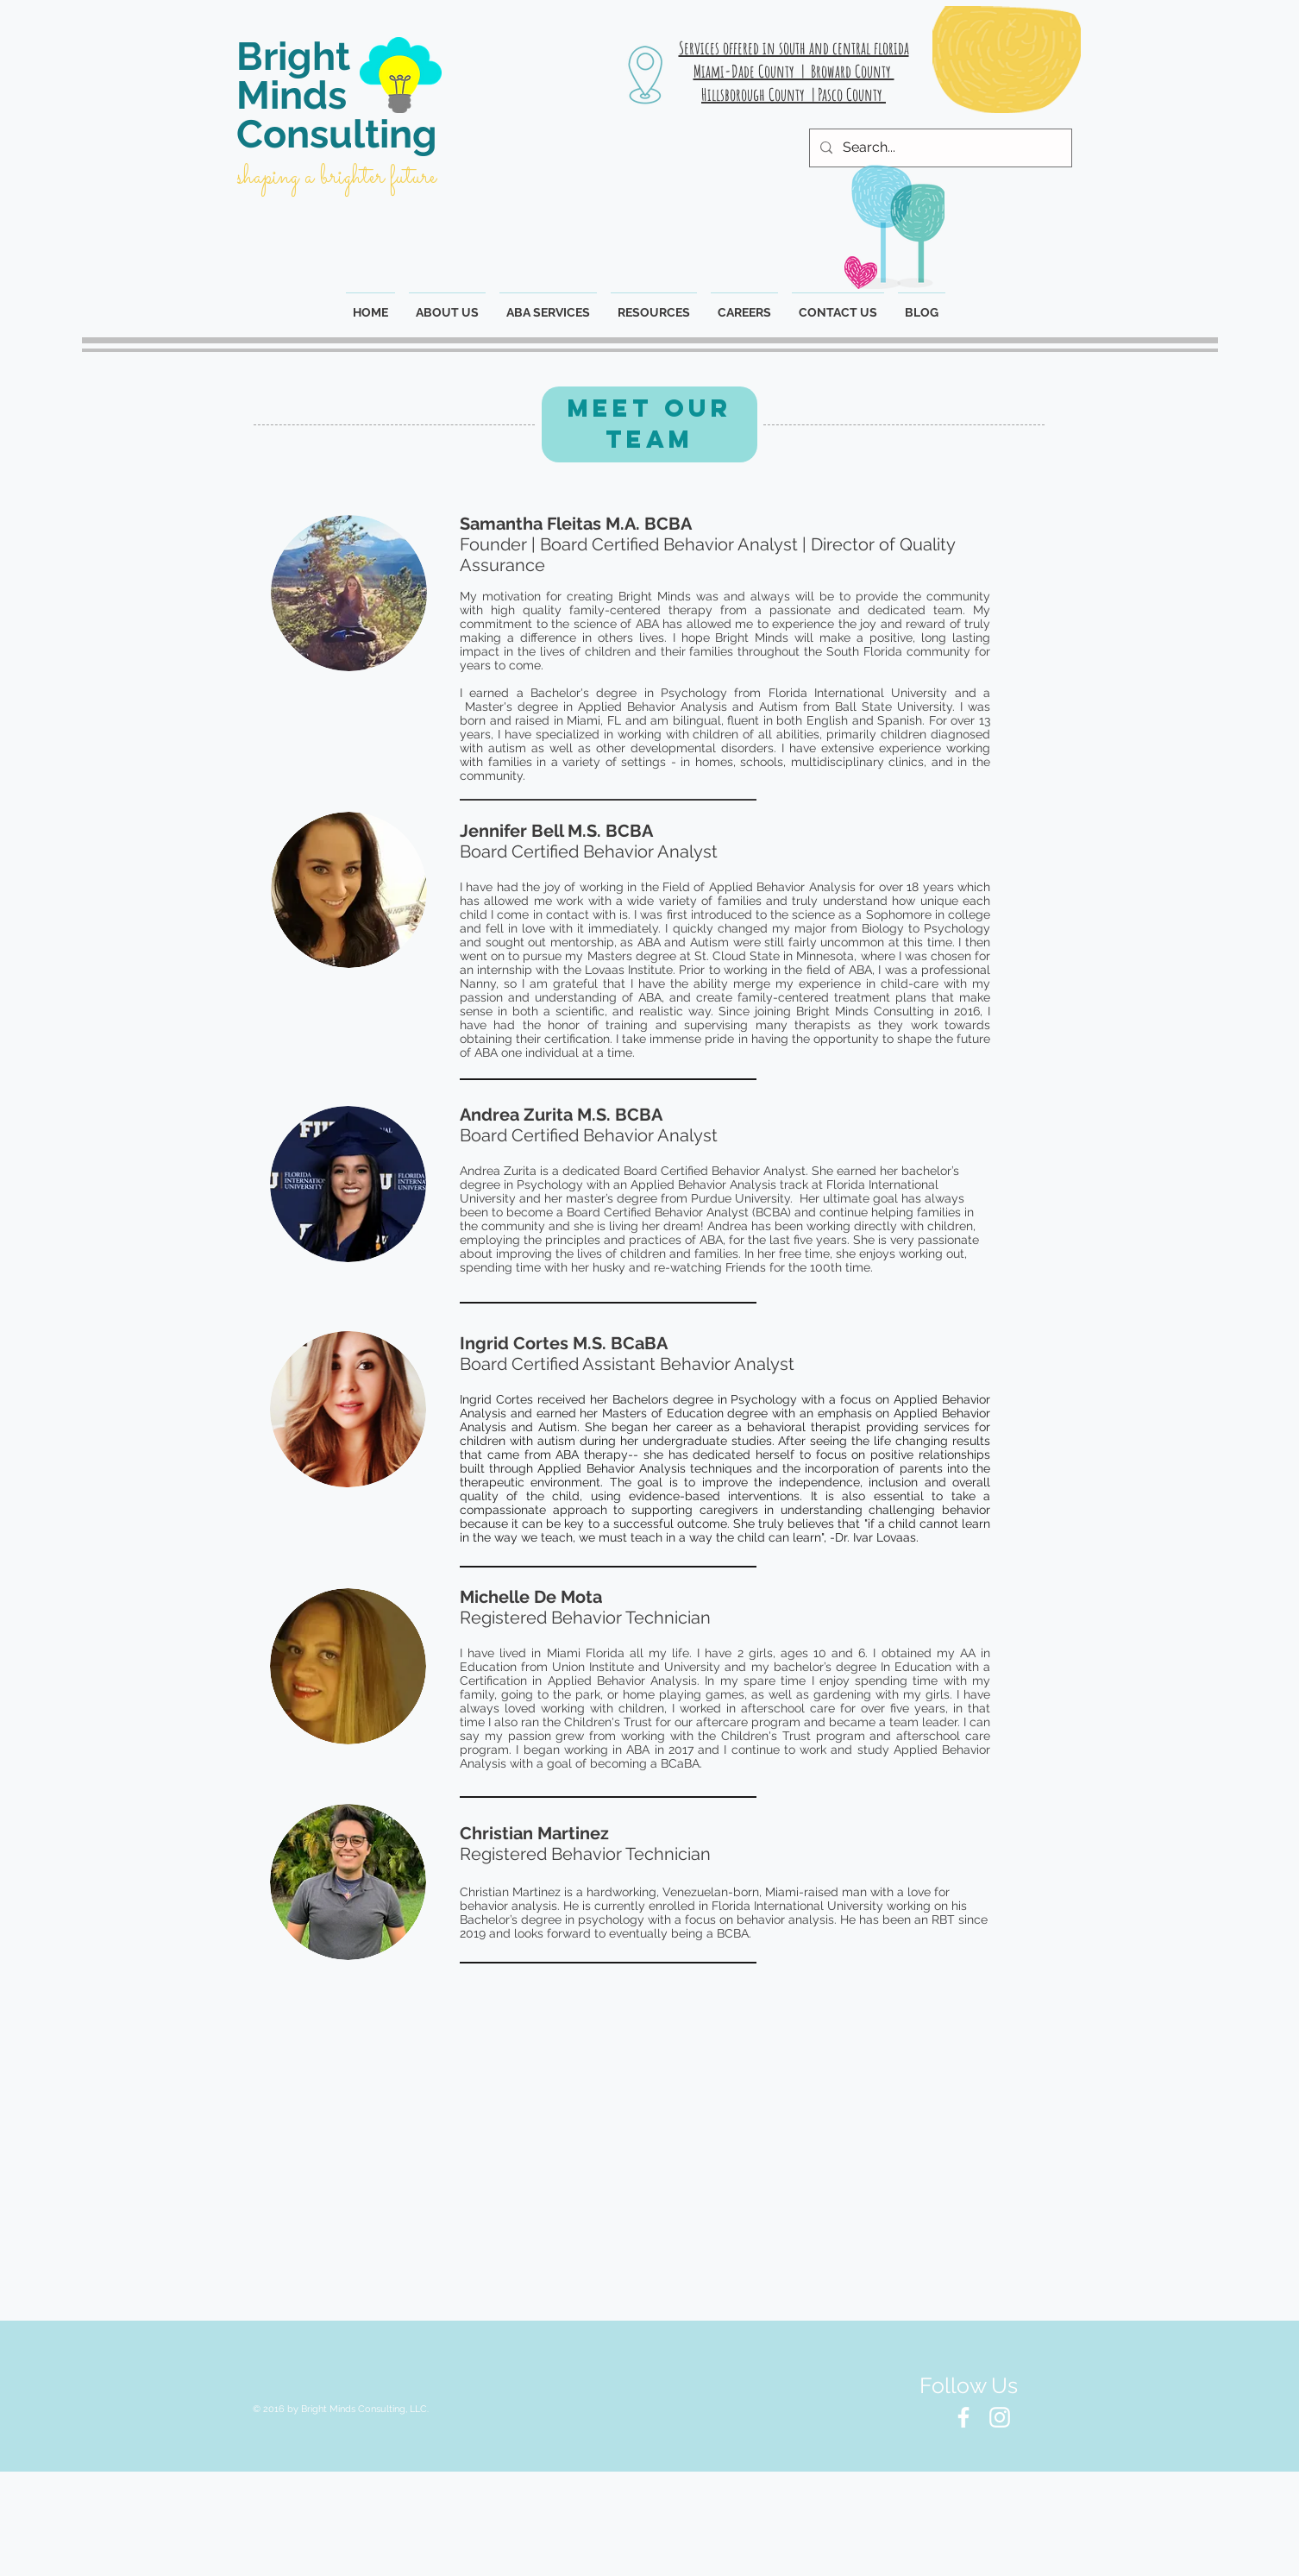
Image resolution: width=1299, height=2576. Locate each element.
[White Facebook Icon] (963, 2417)
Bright (293, 56)
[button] (654, 304)
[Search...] (939, 147)
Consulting (336, 134)
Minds (291, 95)
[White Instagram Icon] (999, 2417)
